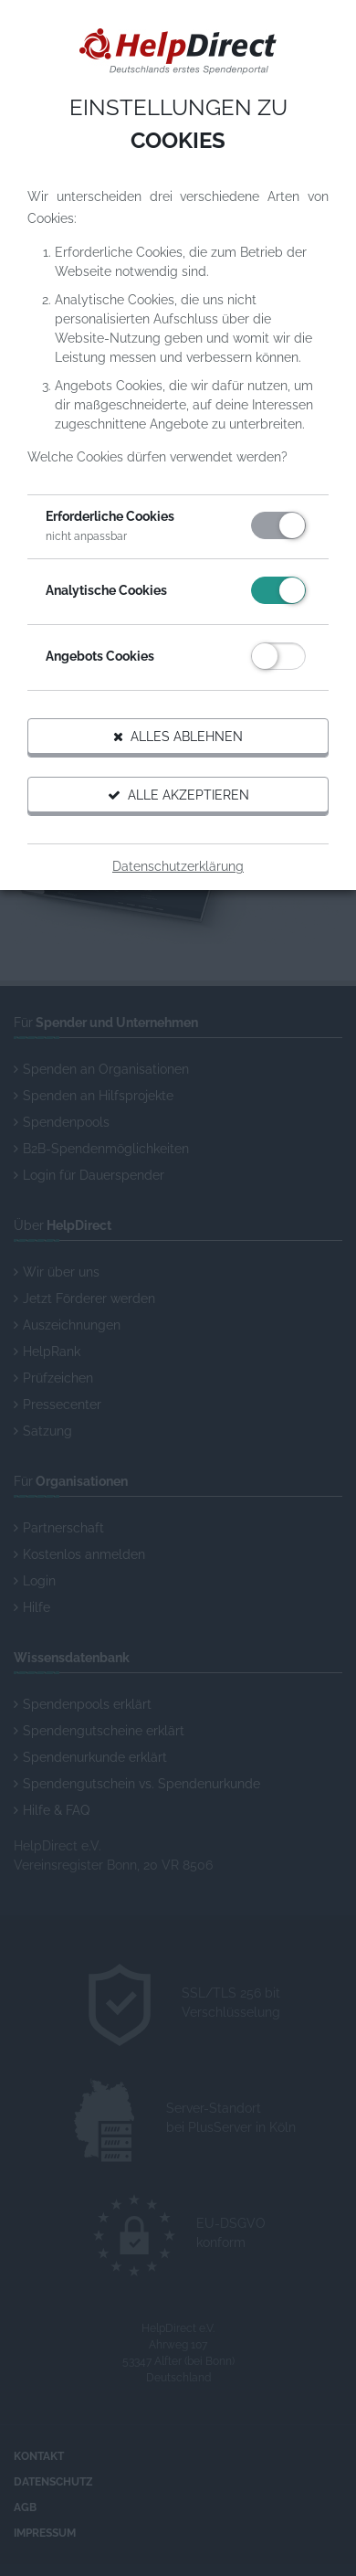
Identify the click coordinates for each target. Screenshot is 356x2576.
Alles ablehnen (178, 736)
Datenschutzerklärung (178, 866)
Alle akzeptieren (178, 795)
